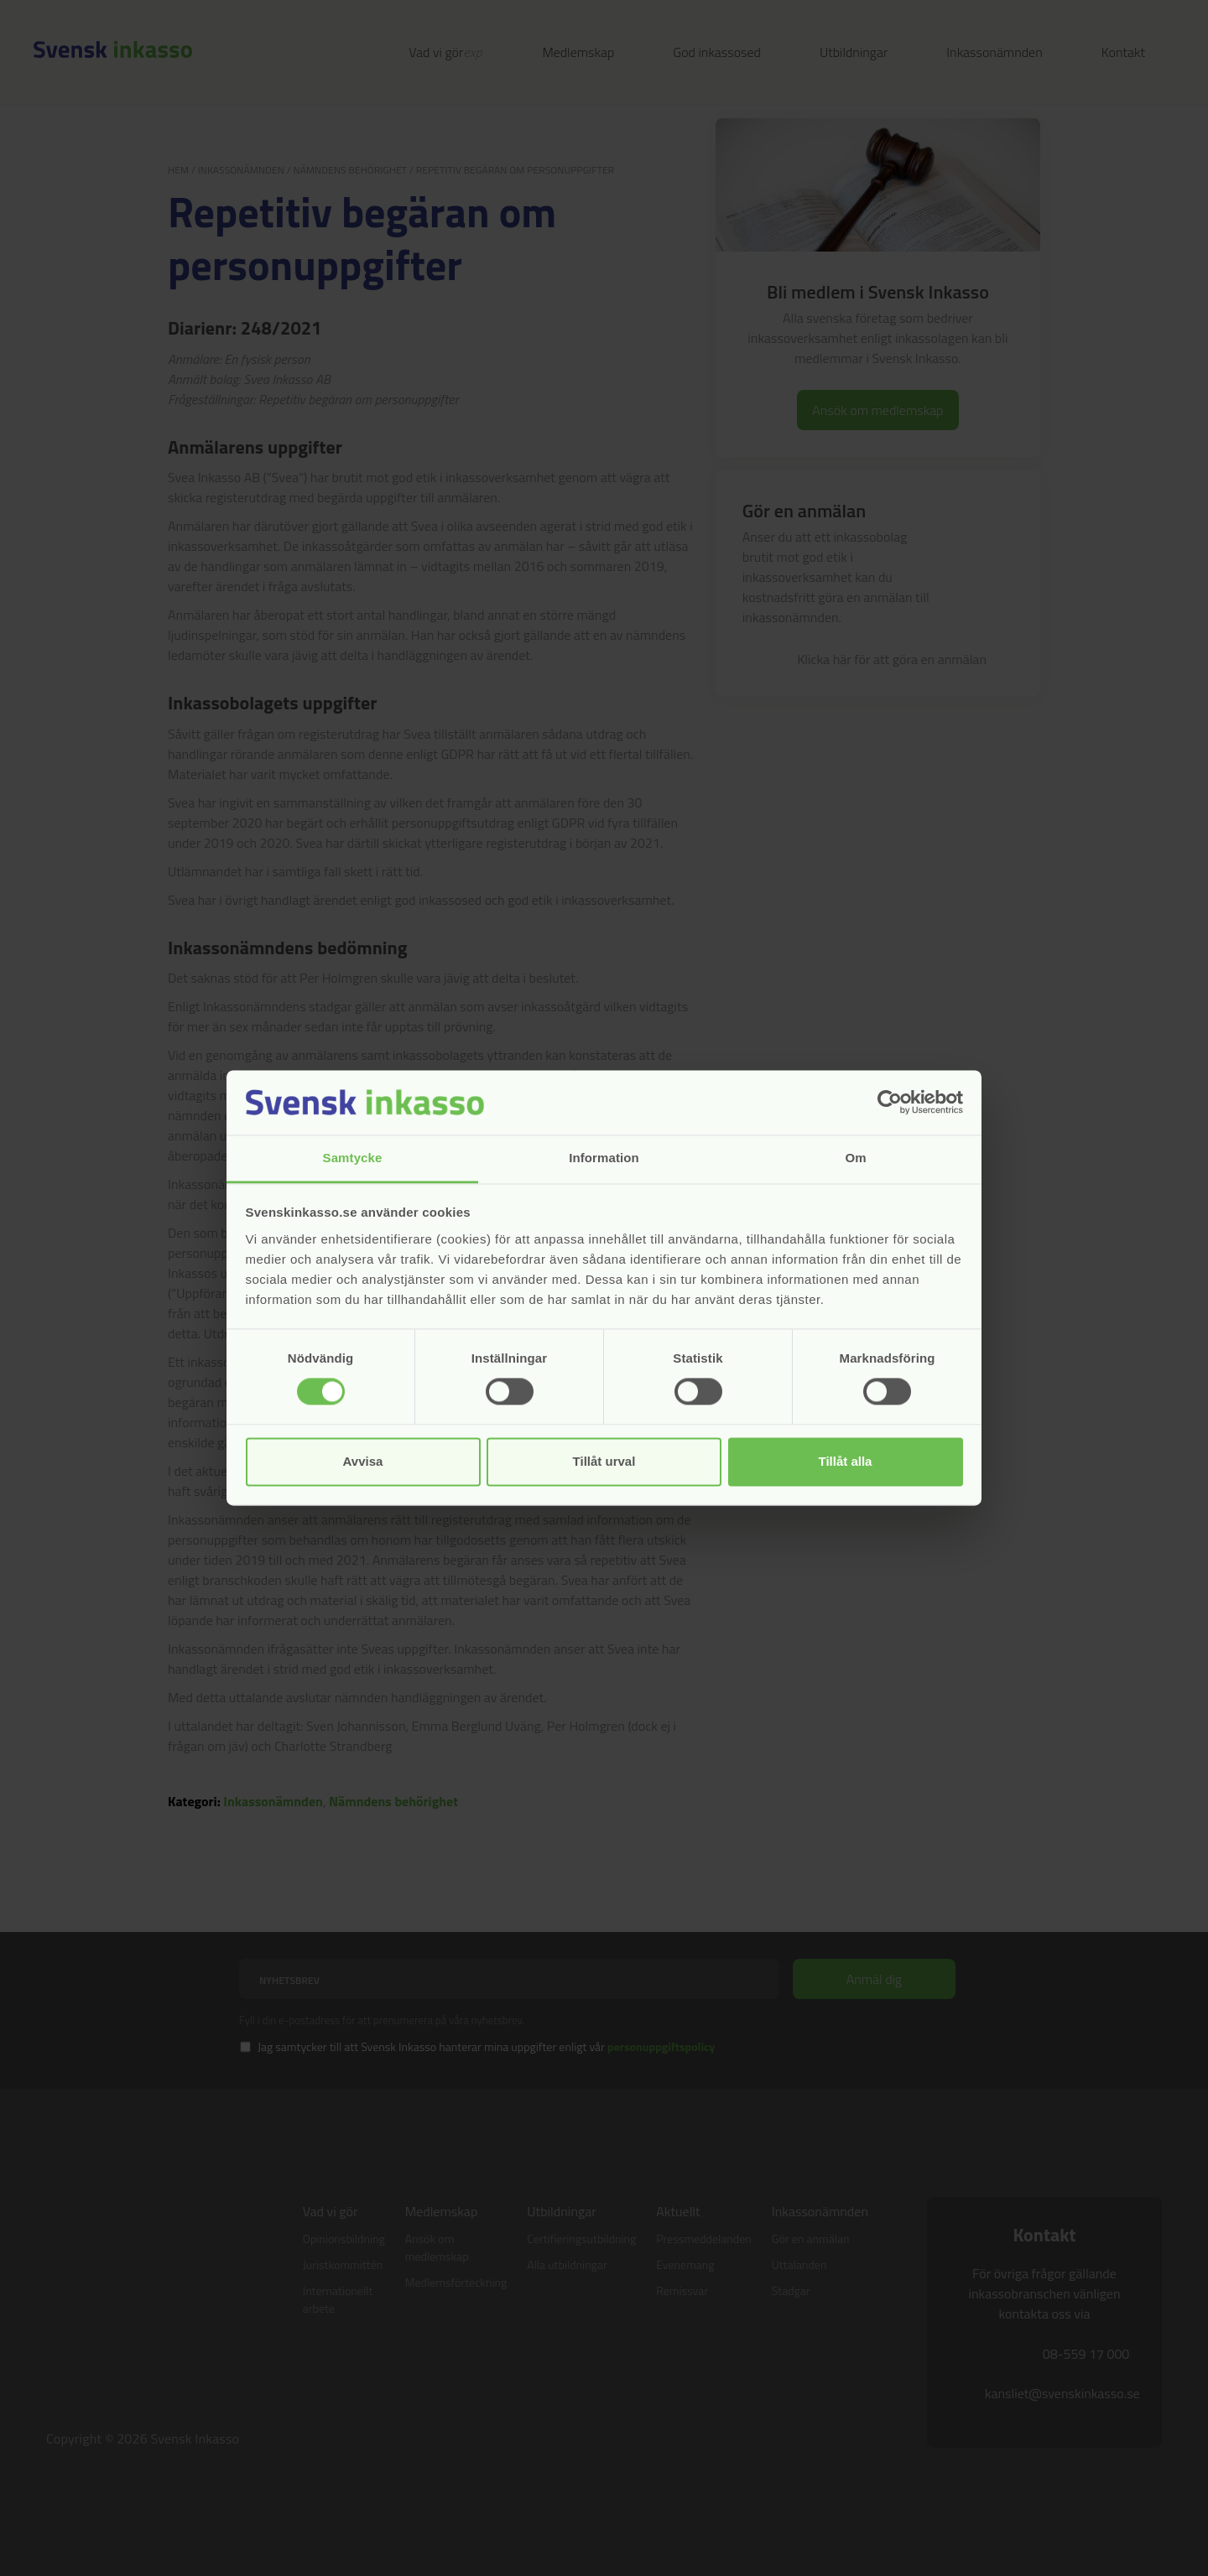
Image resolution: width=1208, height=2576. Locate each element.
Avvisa (363, 1461)
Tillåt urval (604, 1461)
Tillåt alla (845, 1461)
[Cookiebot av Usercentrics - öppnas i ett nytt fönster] (889, 1102)
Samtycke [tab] (353, 1157)
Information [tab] (604, 1157)
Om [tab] (855, 1157)
